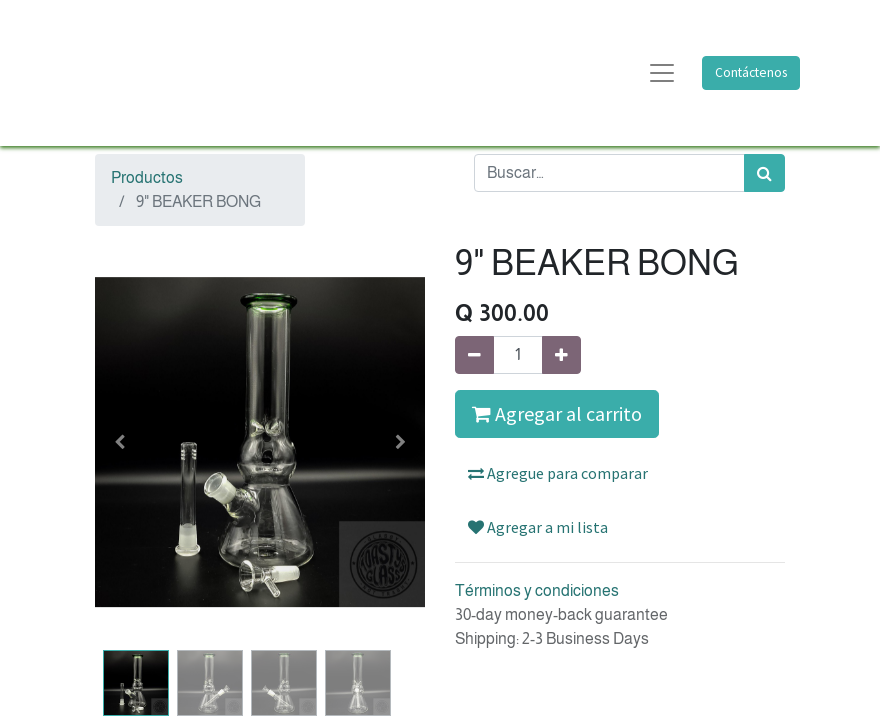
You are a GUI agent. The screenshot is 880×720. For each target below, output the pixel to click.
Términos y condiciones (537, 590)
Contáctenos (751, 72)
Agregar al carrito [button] (557, 413)
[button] (120, 442)
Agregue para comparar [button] (558, 473)
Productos (147, 177)
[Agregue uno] (561, 355)
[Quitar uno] (474, 355)
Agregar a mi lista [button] (538, 527)
